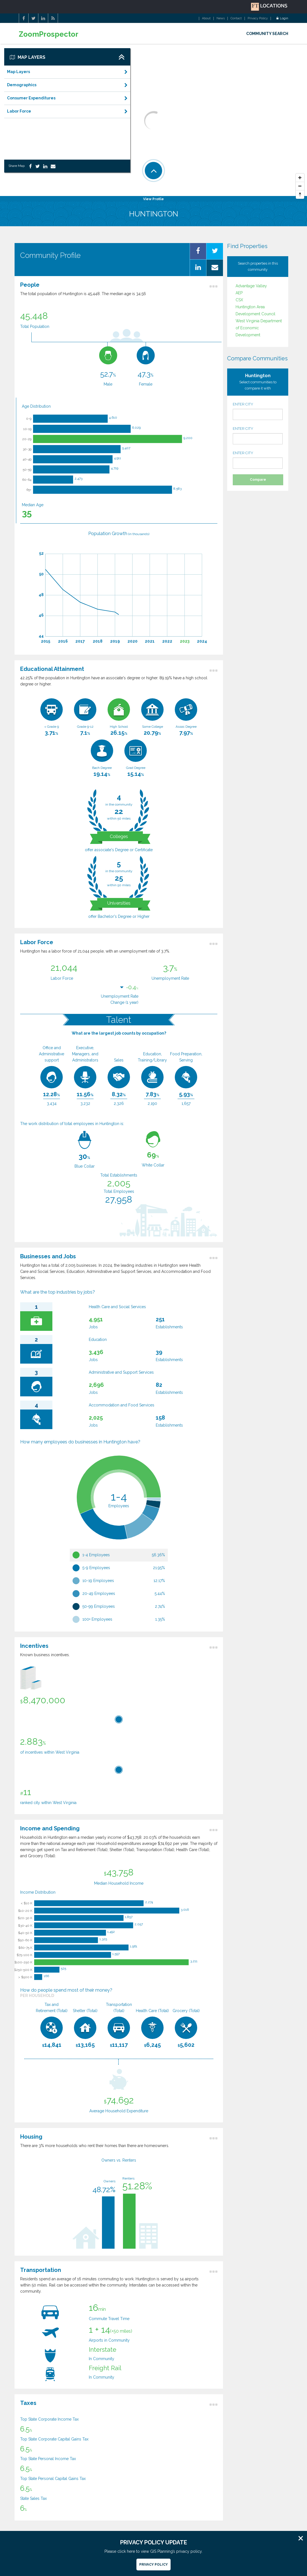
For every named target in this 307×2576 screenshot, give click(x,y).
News (221, 18)
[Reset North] (300, 194)
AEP (239, 293)
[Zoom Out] (300, 186)
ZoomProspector (48, 34)
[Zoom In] (300, 178)
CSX (239, 300)
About (206, 18)
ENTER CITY (258, 411)
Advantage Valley (251, 286)
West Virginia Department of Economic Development (259, 328)
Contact (236, 18)
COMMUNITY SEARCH (267, 33)
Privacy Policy (258, 18)
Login (282, 18)
